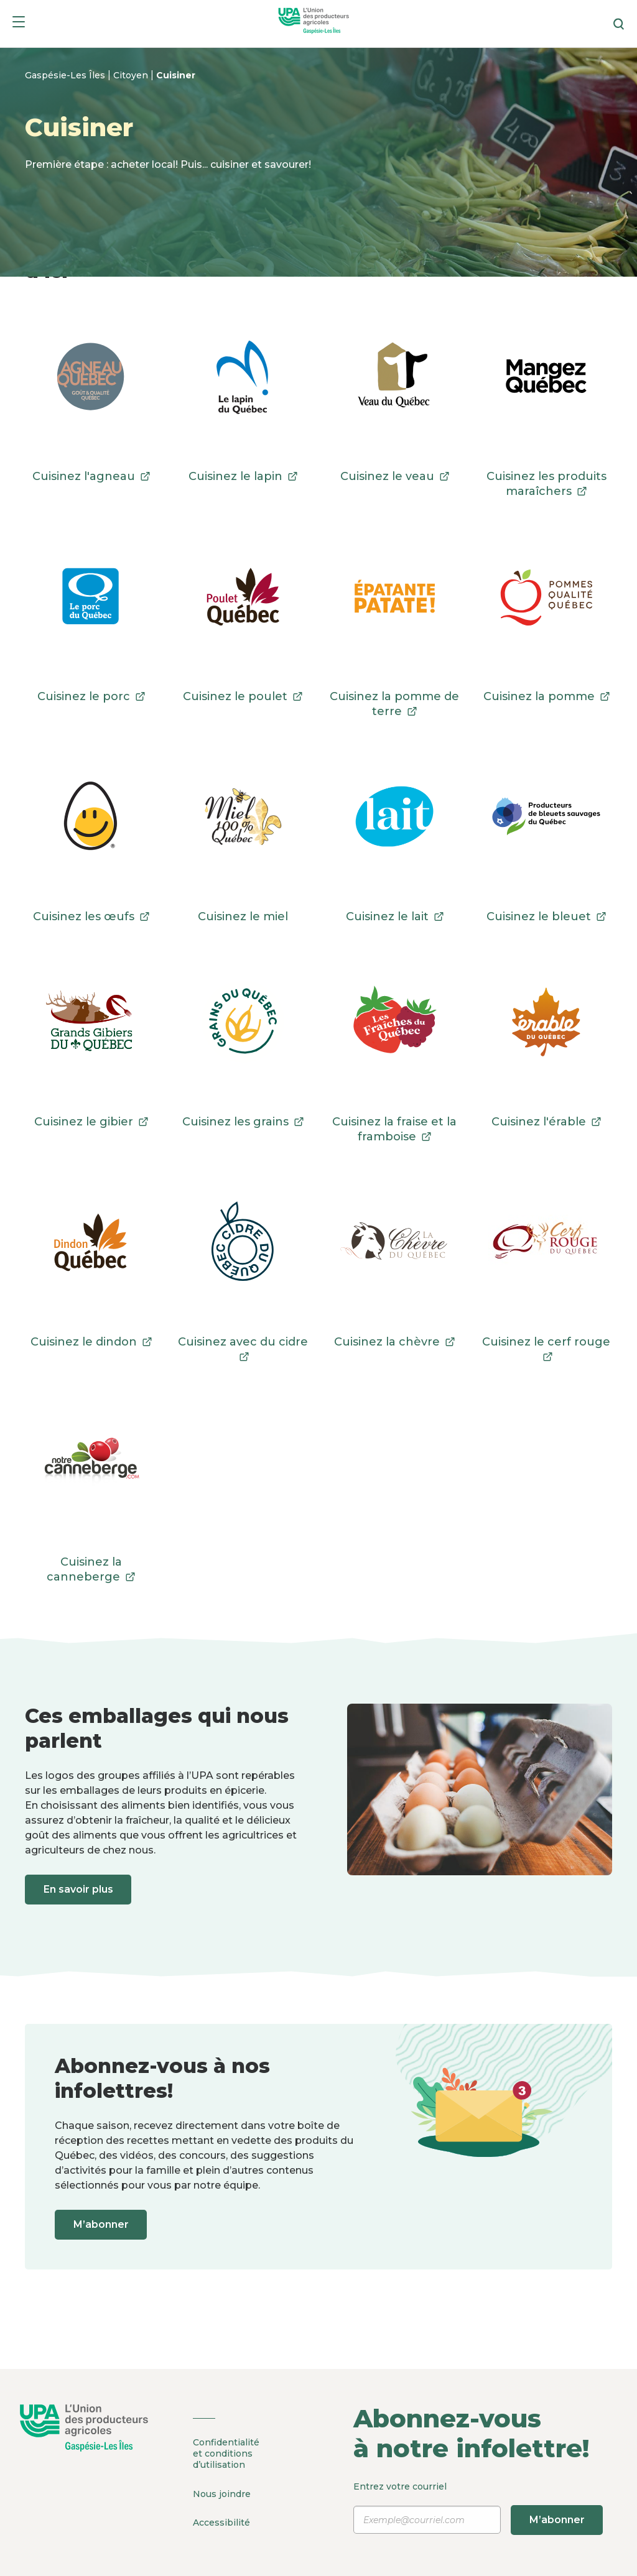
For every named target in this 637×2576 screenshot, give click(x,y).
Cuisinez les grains (243, 1122)
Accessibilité (221, 2520)
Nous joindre (222, 2492)
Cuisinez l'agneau (91, 476)
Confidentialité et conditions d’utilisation (226, 2453)
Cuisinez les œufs (91, 916)
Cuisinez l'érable (546, 1122)
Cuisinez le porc (91, 696)
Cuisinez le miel (243, 916)
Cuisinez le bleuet (546, 916)
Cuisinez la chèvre (394, 1342)
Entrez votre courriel (477, 2507)
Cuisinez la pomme (546, 696)
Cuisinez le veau (394, 476)
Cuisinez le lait (395, 916)
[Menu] (18, 24)
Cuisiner (175, 75)
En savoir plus (79, 1889)
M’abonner (102, 2224)
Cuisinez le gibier (91, 1122)
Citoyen (132, 75)
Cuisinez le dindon (91, 1342)
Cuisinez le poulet (242, 696)
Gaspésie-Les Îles (66, 75)
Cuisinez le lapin (242, 476)
